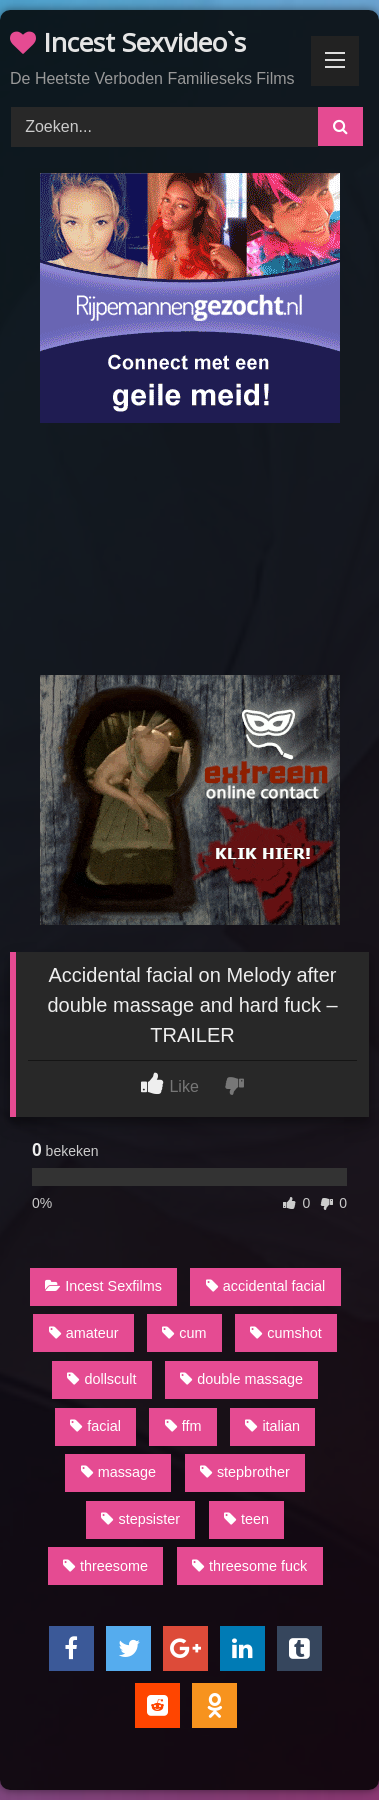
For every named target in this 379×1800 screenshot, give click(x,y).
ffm (183, 1426)
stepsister (140, 1519)
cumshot (285, 1333)
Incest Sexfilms (103, 1286)
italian (272, 1426)
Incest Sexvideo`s (128, 42)
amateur (84, 1333)
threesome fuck (249, 1566)
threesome (105, 1566)
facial (95, 1426)
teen (246, 1519)
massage (118, 1472)
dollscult (101, 1379)
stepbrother (245, 1472)
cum (184, 1333)
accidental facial (265, 1286)
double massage (241, 1379)
